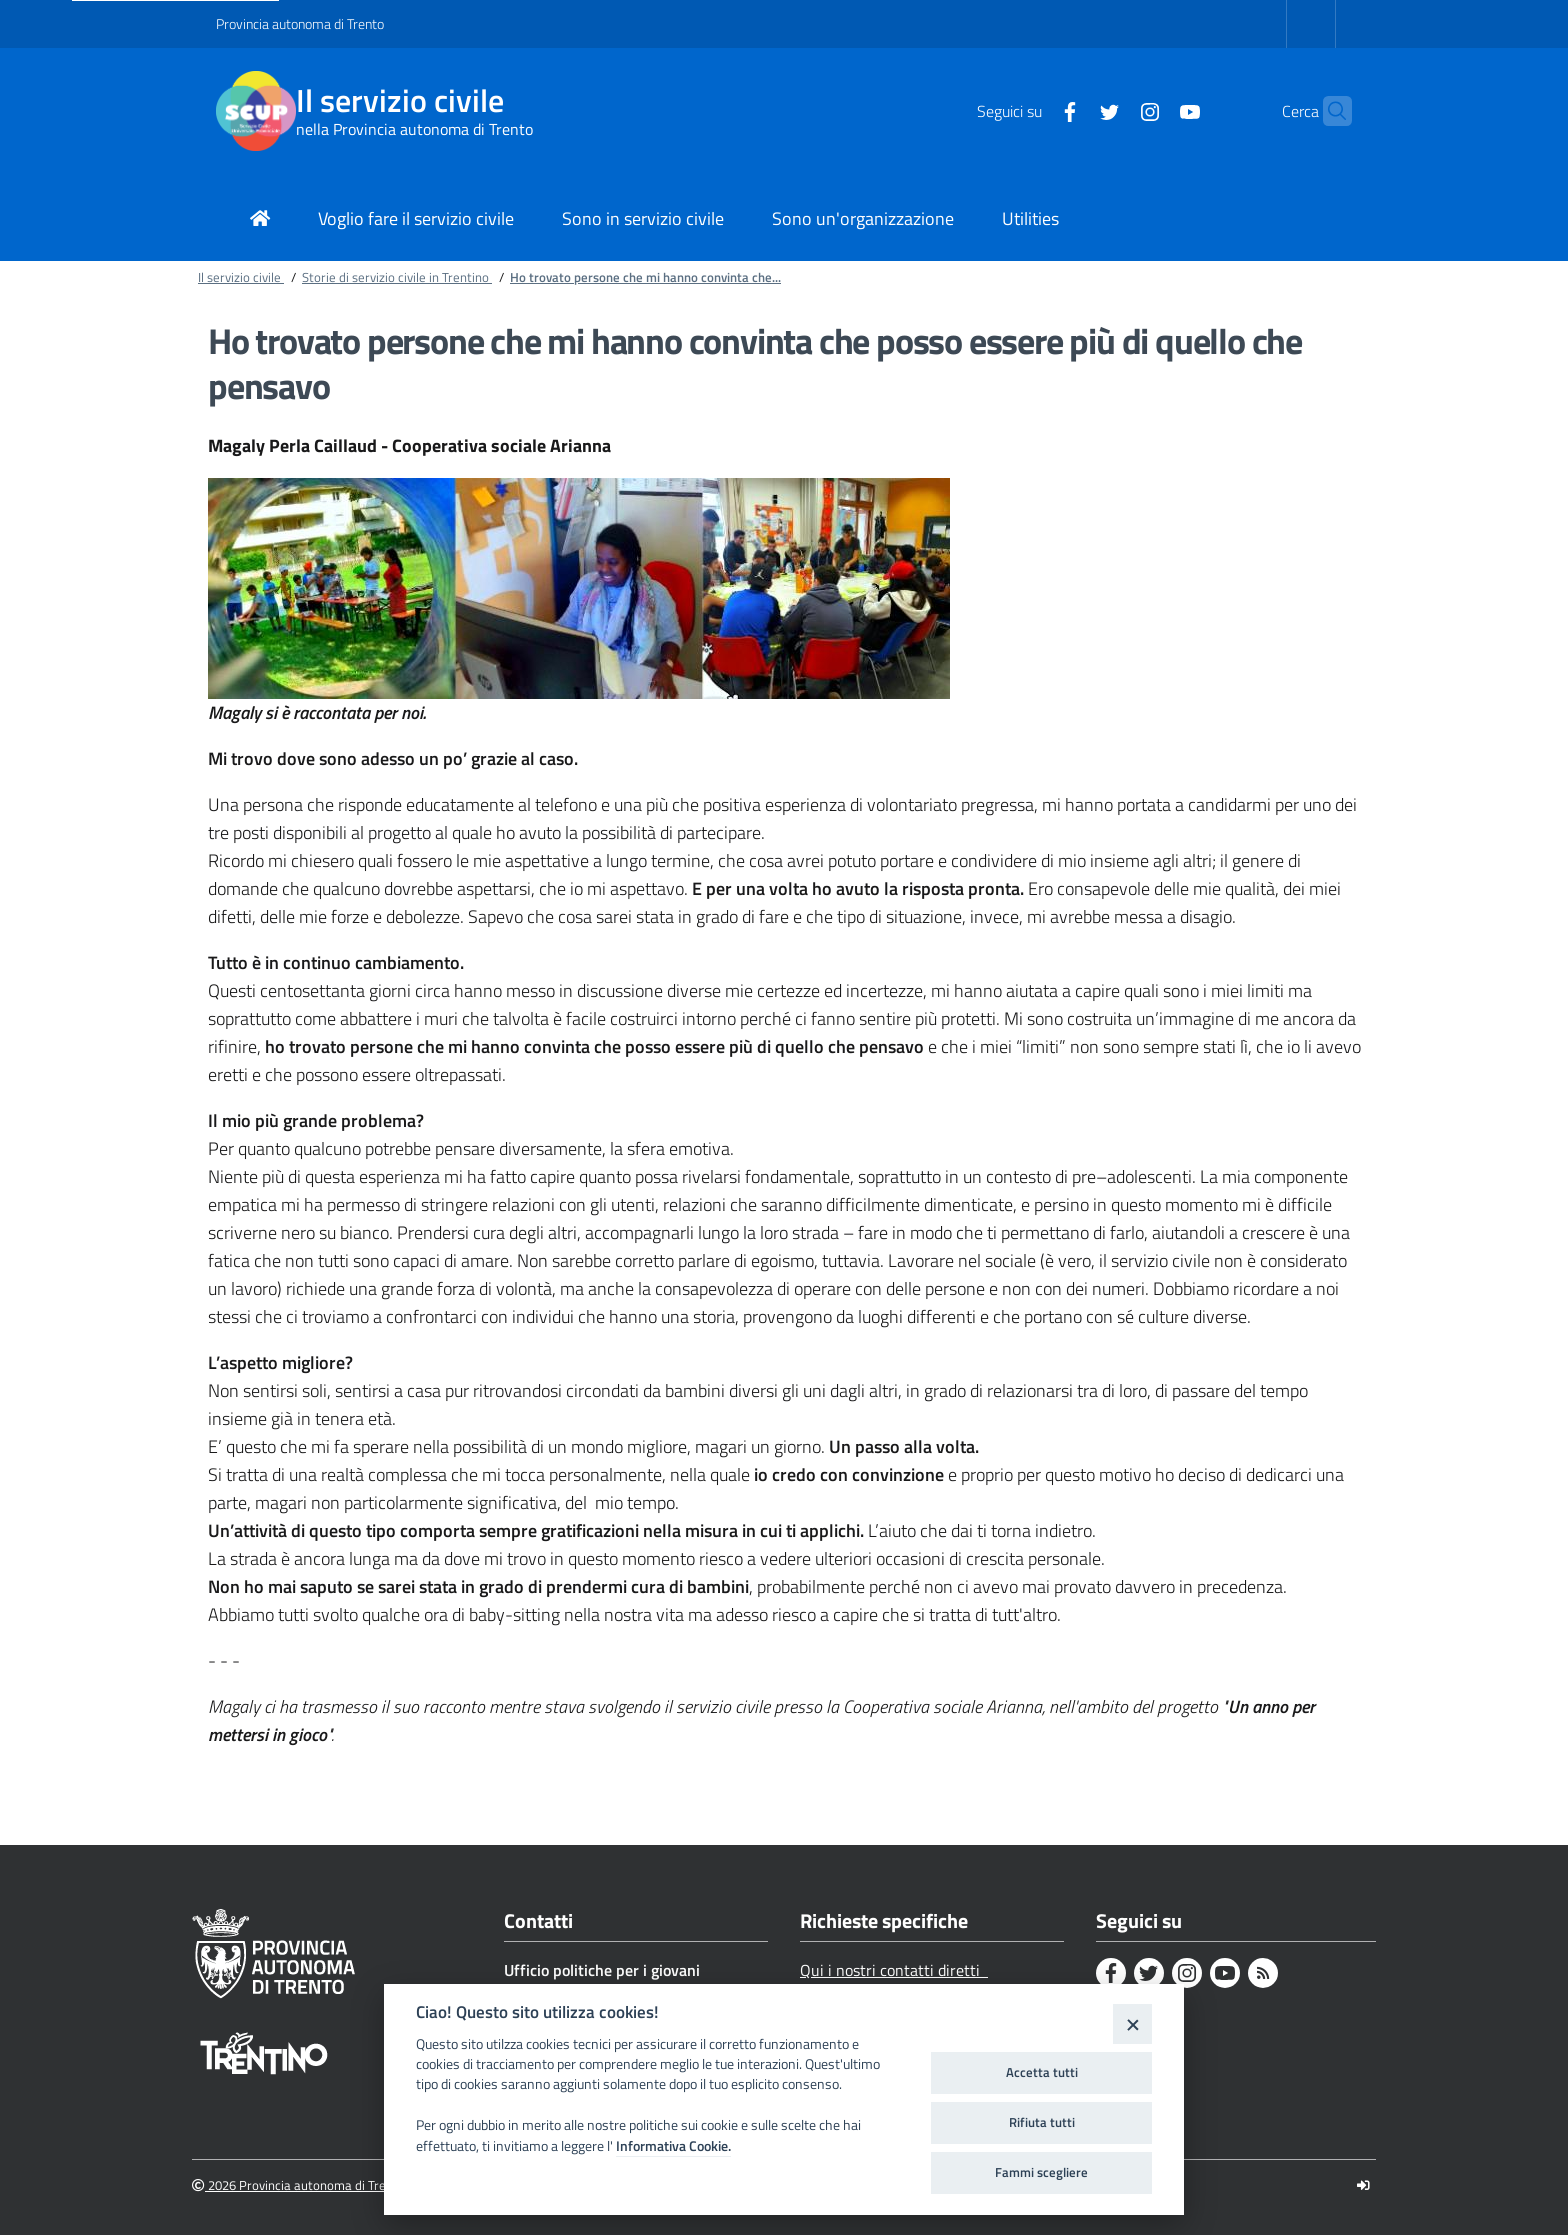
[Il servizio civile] (256, 111)
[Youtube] (1151, 110)
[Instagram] (1111, 110)
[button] (1328, 111)
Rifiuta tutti (1042, 2122)
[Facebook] (1031, 110)
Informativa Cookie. (673, 2146)
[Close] (1132, 2023)
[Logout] (1363, 2185)
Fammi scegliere (1041, 2172)
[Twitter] (1071, 110)
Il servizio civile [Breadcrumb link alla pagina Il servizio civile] (241, 277)
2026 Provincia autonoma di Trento (298, 2185)
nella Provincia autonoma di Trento (414, 129)
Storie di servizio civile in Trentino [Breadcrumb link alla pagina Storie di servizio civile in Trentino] (397, 277)
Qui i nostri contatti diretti (894, 1970)
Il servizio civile (400, 100)
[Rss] (1263, 1973)
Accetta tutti (1042, 2072)
